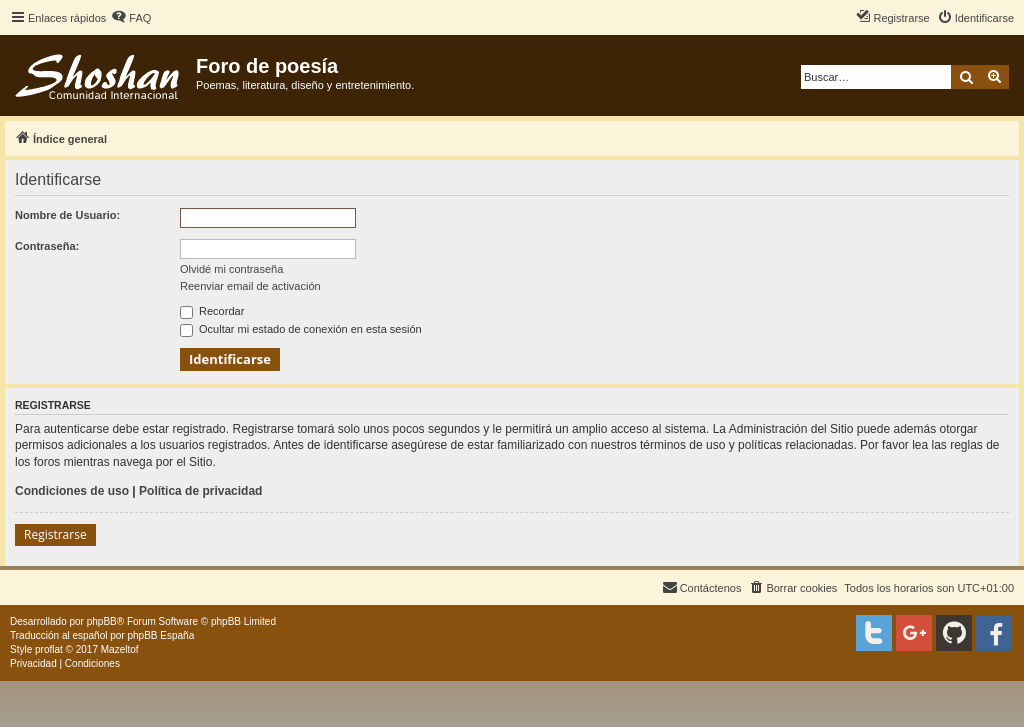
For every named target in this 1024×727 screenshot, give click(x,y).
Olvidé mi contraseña (231, 269)
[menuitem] (131, 18)
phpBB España (160, 635)
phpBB (102, 621)
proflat (49, 649)
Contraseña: (47, 246)
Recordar (212, 311)
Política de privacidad (200, 491)
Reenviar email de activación (250, 286)
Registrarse (55, 534)
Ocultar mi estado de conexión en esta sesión (301, 329)
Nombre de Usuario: (67, 215)
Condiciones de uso (72, 491)
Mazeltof (120, 649)
